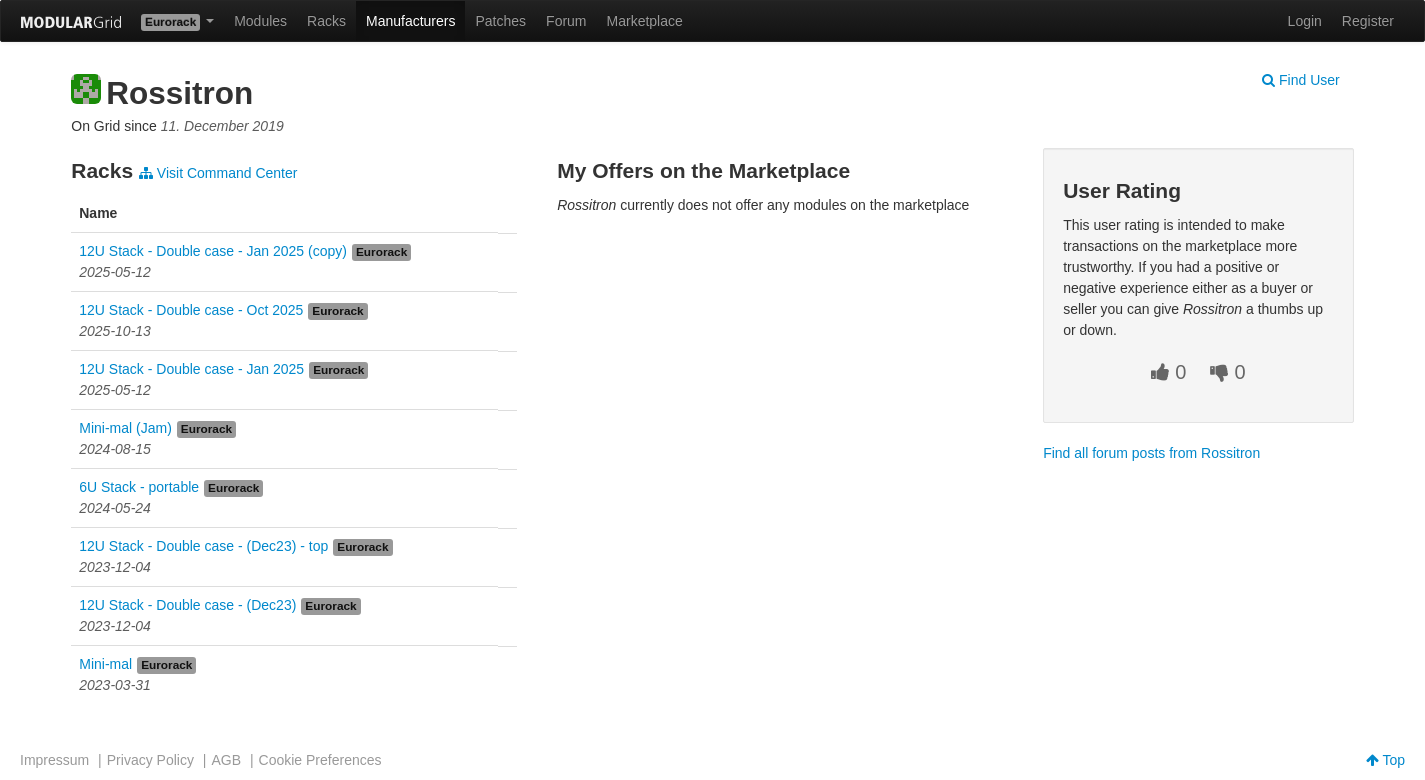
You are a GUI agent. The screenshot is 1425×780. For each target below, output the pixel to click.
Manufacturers (410, 21)
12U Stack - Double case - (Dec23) (187, 605)
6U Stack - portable (139, 487)
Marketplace (645, 21)
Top (1385, 760)
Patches (500, 21)
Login (1305, 21)
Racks (326, 21)
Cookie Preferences (320, 760)
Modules (260, 21)
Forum (566, 21)
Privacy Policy (150, 760)
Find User (1301, 80)
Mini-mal (105, 664)
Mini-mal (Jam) (125, 428)
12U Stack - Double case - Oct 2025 (191, 310)
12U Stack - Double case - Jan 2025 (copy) (213, 251)
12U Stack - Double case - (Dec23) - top (203, 546)
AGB (226, 760)
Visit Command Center (218, 173)
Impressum (54, 760)
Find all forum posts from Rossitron (1151, 453)
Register (1368, 21)
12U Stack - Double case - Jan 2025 (191, 369)
